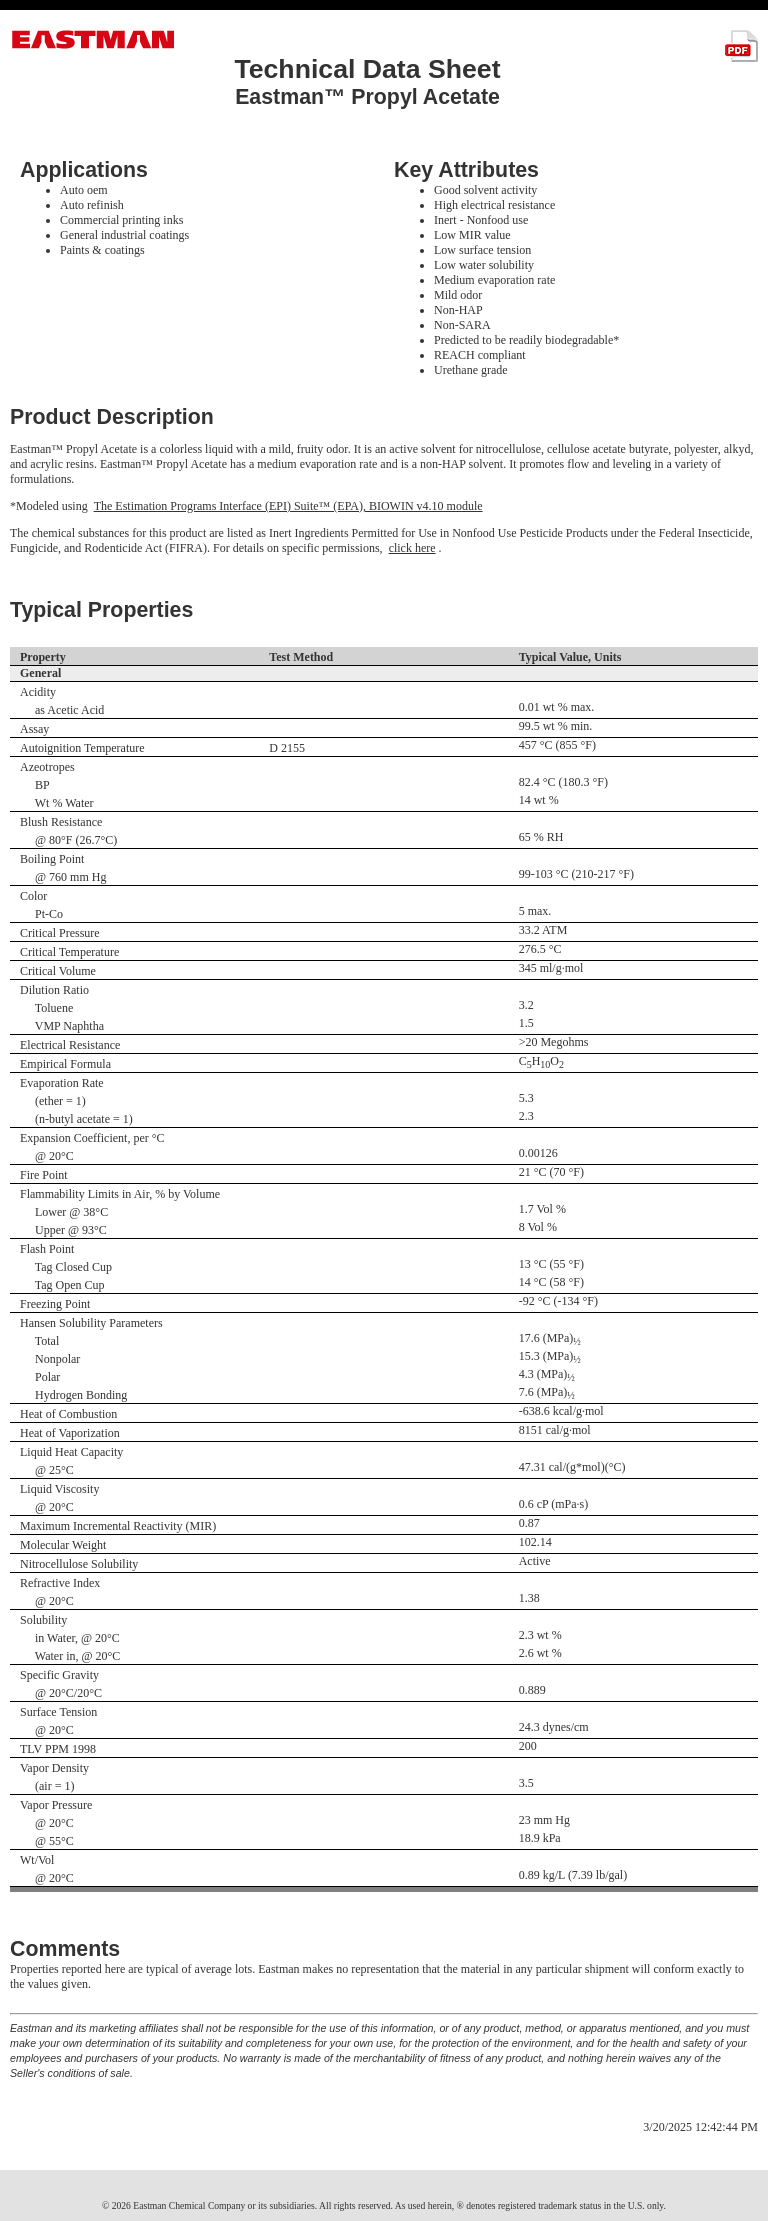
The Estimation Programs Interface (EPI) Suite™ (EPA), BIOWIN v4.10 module (288, 506)
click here (412, 548)
